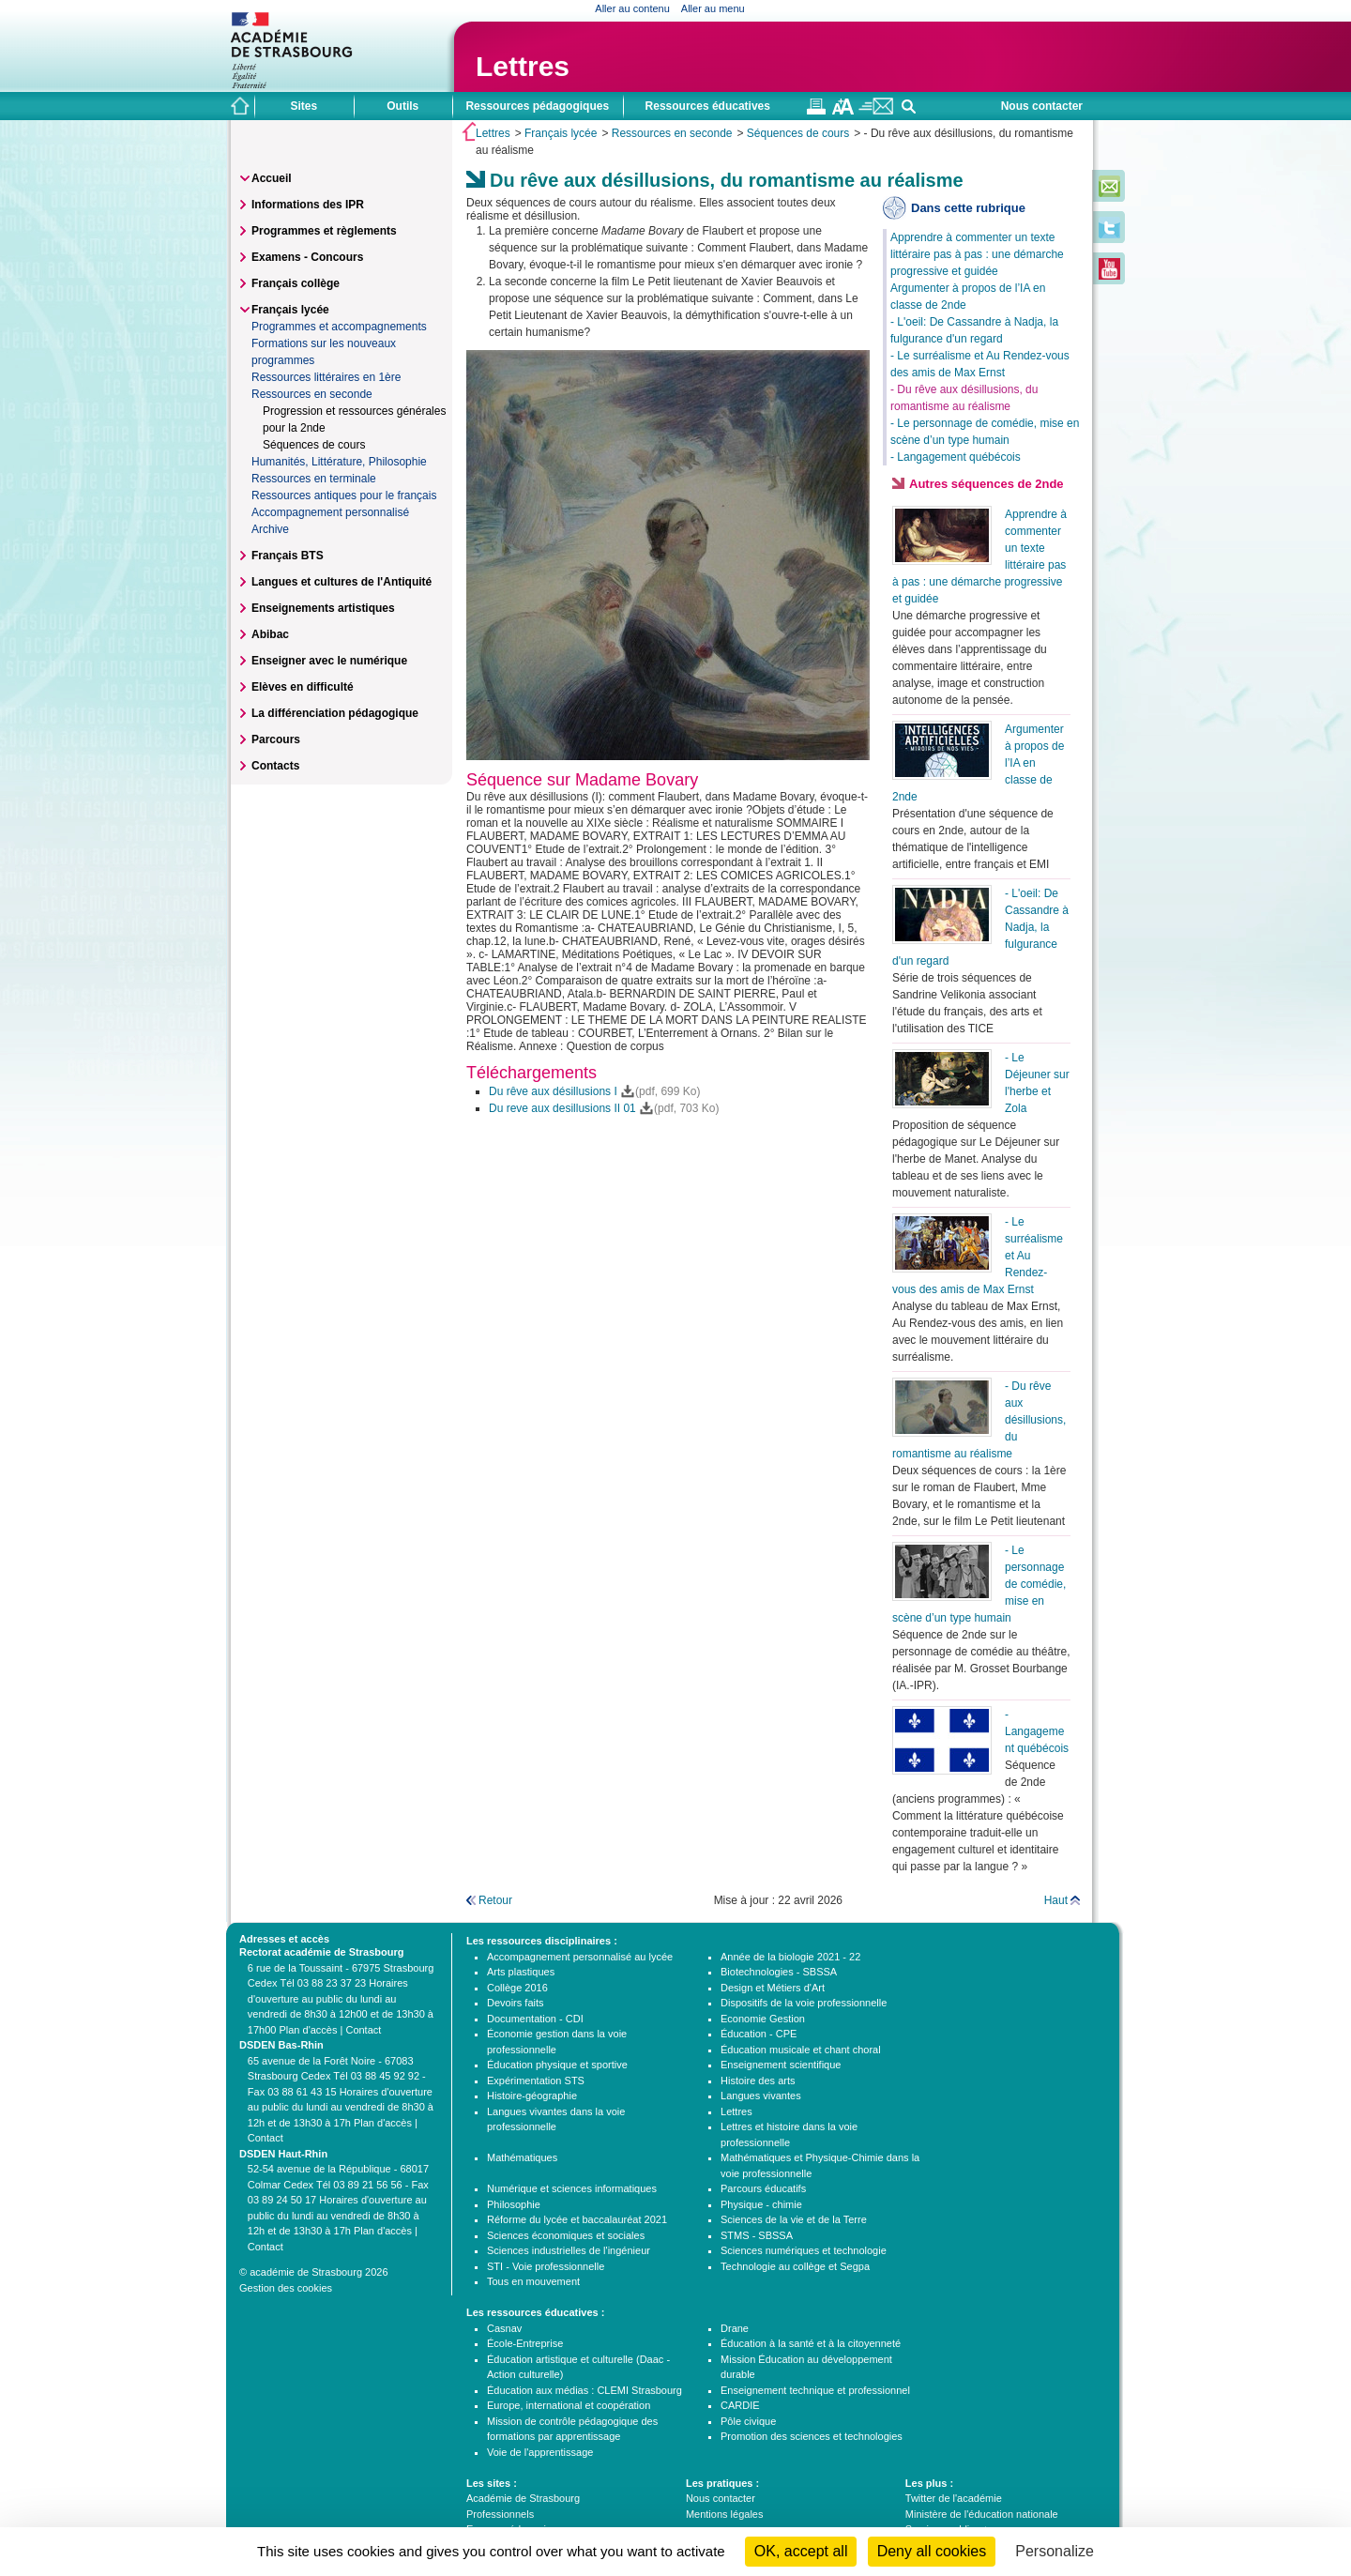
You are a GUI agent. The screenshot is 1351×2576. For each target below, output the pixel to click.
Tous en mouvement (533, 2281)
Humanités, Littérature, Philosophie (339, 461)
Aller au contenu (632, 8)
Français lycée (560, 133)
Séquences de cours (798, 133)
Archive (270, 529)
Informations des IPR (307, 204)
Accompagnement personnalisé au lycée (580, 1956)
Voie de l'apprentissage (540, 2452)
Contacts (275, 765)
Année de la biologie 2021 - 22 (790, 1956)
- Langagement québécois (955, 457)
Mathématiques (522, 2157)
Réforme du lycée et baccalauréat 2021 (577, 2219)
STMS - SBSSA (757, 2235)
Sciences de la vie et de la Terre (794, 2219)
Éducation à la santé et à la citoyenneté (811, 2343)
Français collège (295, 283)
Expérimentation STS (535, 2080)
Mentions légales (725, 2514)
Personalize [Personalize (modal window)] (1054, 2551)
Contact (363, 2029)
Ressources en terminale (313, 478)
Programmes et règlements (324, 230)
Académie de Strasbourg (523, 2498)
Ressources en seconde (672, 133)
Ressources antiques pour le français (343, 495)
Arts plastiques (520, 1971)
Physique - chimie (761, 2204)
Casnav (504, 2328)
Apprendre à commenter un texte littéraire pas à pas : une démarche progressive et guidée (977, 254)
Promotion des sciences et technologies (812, 2436)
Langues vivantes (761, 2095)
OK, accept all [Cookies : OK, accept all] (801, 2551)
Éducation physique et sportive (557, 2064)
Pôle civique (748, 2421)
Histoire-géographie (532, 2095)
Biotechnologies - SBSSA (779, 1971)
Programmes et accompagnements (339, 326)
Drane (735, 2328)
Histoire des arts (758, 2080)
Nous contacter (1042, 106)
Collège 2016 (517, 1987)
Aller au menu (713, 8)
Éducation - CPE (759, 2033)
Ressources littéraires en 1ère (326, 377)
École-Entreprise (525, 2343)
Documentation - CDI (535, 2018)
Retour (495, 1900)
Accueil (271, 178)
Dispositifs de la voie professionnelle (804, 2002)
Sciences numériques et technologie (804, 2250)
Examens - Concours (307, 257)
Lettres (522, 66)
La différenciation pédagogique (334, 713)
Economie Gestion (763, 2018)
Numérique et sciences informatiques (572, 2188)
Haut (1056, 1900)
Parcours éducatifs (763, 2188)
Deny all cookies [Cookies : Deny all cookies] (932, 2551)
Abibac (270, 634)
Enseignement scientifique (781, 2064)
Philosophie (513, 2204)
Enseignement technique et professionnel (815, 2390)
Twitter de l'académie (953, 2498)
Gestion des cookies (285, 2288)
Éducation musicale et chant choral (801, 2049)
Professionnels (500, 2514)
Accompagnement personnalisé (330, 512)
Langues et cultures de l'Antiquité (341, 581)
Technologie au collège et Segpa (795, 2266)
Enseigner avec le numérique (329, 660)
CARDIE (740, 2405)
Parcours (275, 739)
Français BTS (287, 555)
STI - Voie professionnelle (545, 2266)
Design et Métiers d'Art (773, 1987)
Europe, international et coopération (568, 2405)
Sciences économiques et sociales (566, 2235)
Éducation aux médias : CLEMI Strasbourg (584, 2390)
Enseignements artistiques (323, 608)
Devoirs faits (515, 2002)
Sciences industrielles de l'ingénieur (568, 2250)
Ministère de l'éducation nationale (981, 2514)
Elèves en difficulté (302, 687)
